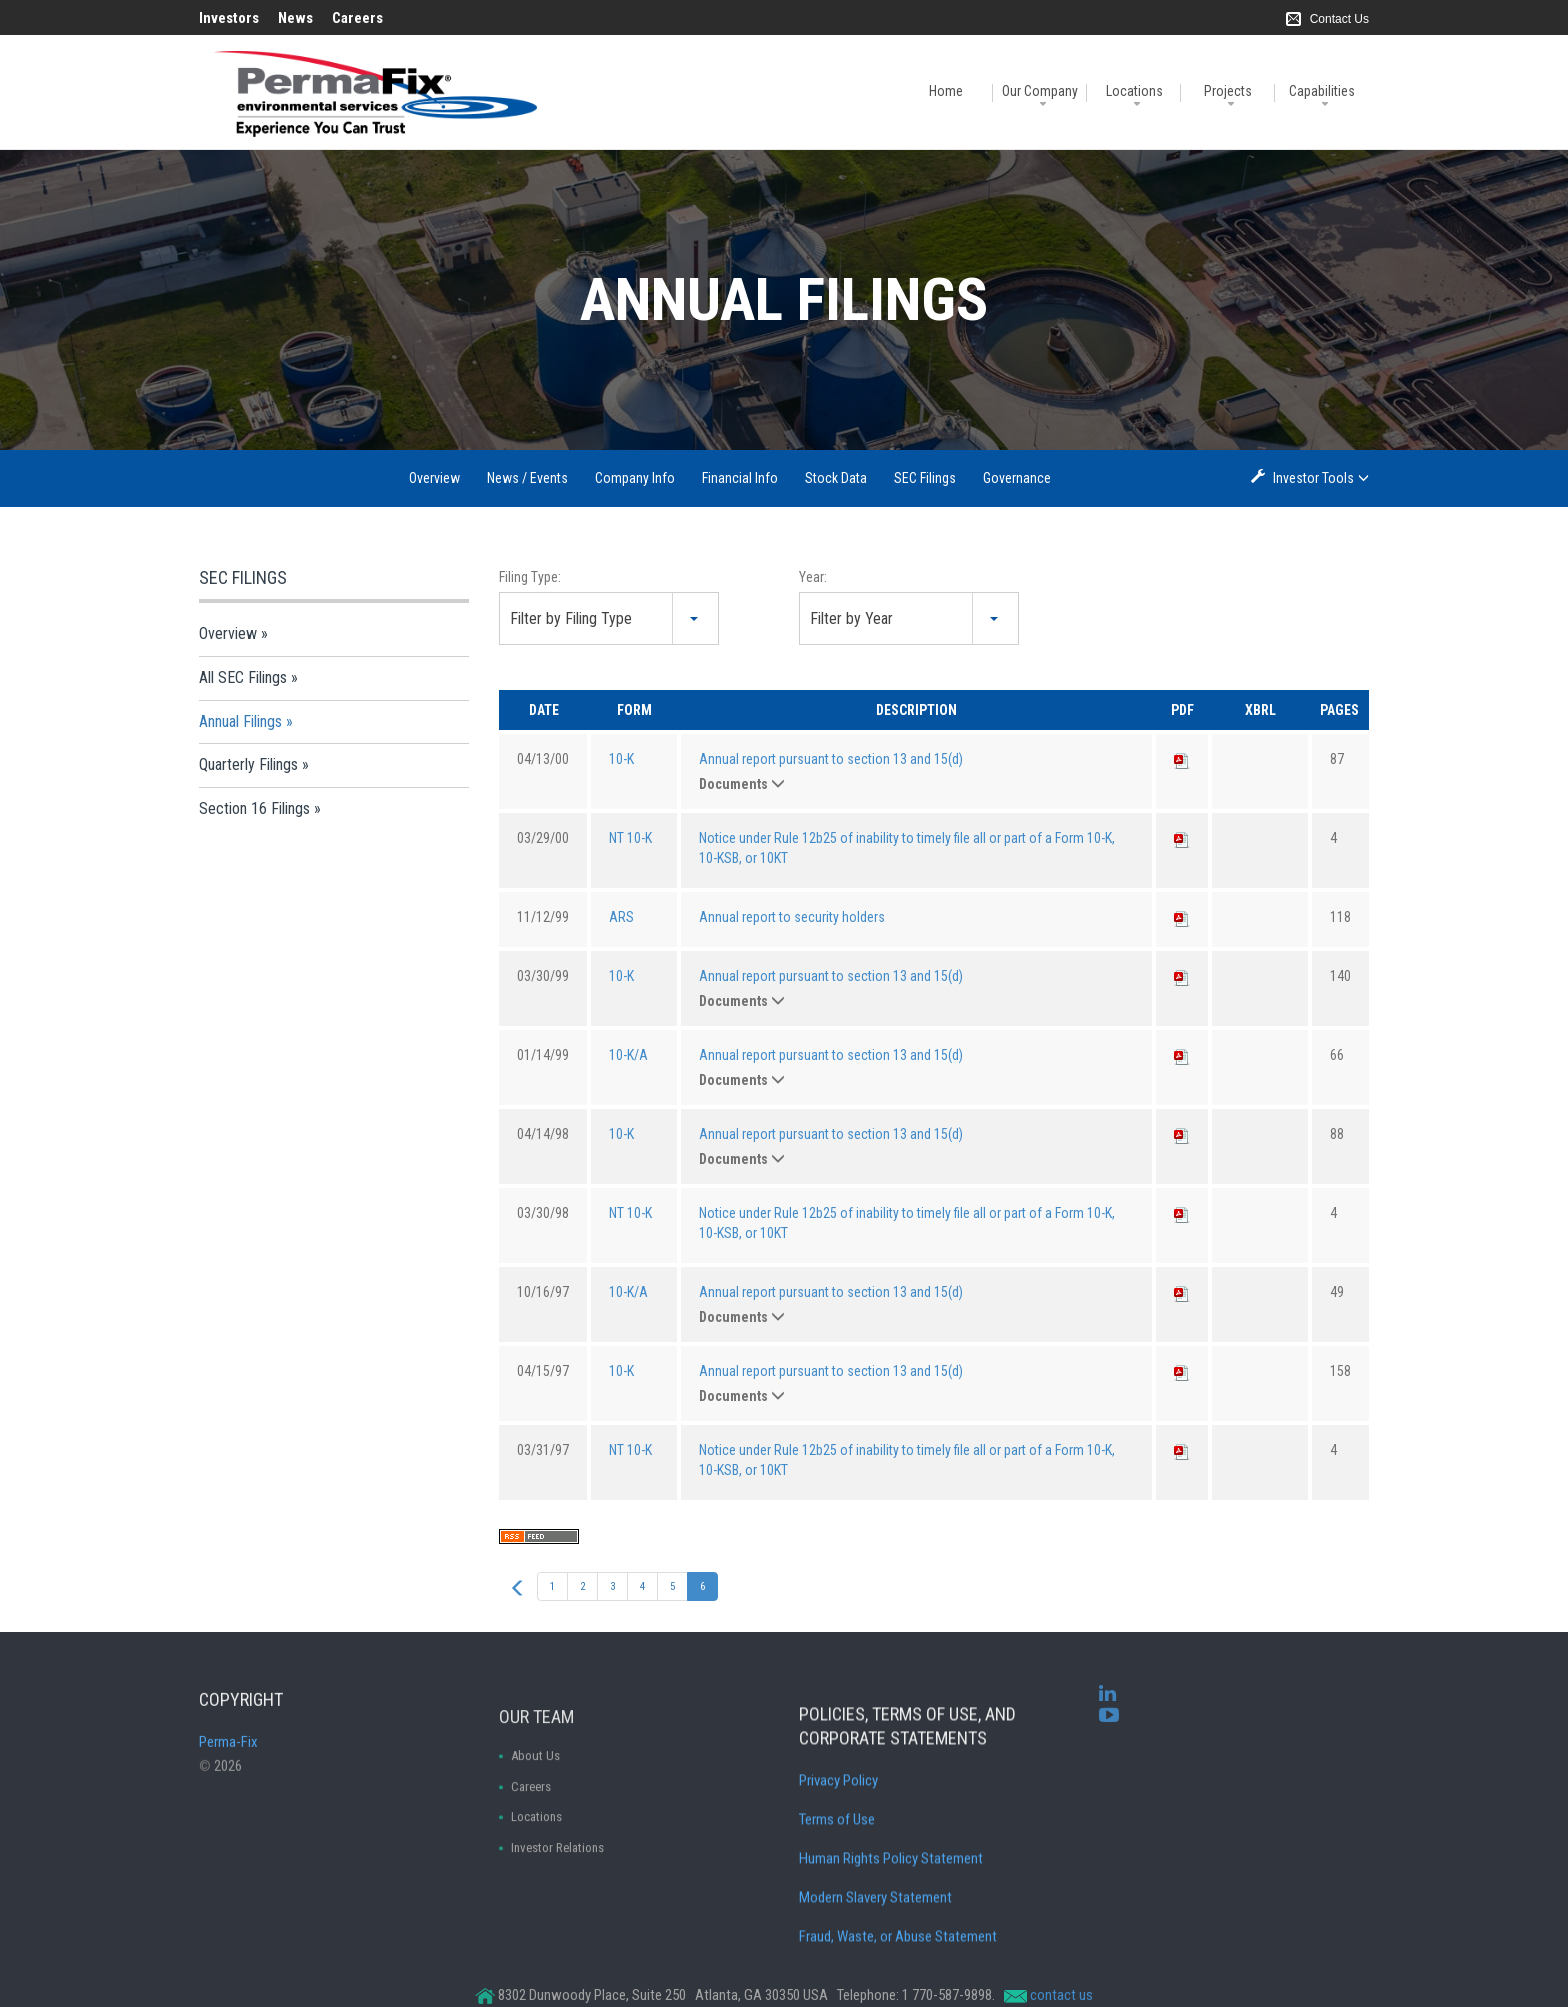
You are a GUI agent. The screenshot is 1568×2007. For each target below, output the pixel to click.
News (295, 18)
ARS (621, 917)
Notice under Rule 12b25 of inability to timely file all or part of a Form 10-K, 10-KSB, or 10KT (907, 848)
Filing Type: (530, 577)
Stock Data (836, 478)
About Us (535, 1844)
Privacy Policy (838, 1883)
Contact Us (1339, 19)
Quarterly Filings (248, 764)
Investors (229, 18)
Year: (813, 577)
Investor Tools (1315, 477)
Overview (434, 478)
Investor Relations (557, 1936)
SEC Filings (925, 478)
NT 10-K (630, 838)
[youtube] (1109, 1735)
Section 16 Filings (254, 808)
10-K (621, 759)
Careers (357, 18)
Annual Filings (240, 721)
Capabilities (1322, 91)
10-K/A (628, 1055)
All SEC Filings (243, 677)
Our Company (1040, 91)
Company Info (635, 478)
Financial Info (740, 478)
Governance (1017, 478)
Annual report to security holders (792, 917)
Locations (1134, 91)
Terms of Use (837, 1922)
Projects (1228, 91)
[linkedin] (1107, 1714)
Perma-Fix (228, 1783)
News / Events (527, 478)
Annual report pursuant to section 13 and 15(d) (831, 759)
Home (946, 91)
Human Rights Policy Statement (891, 1961)
